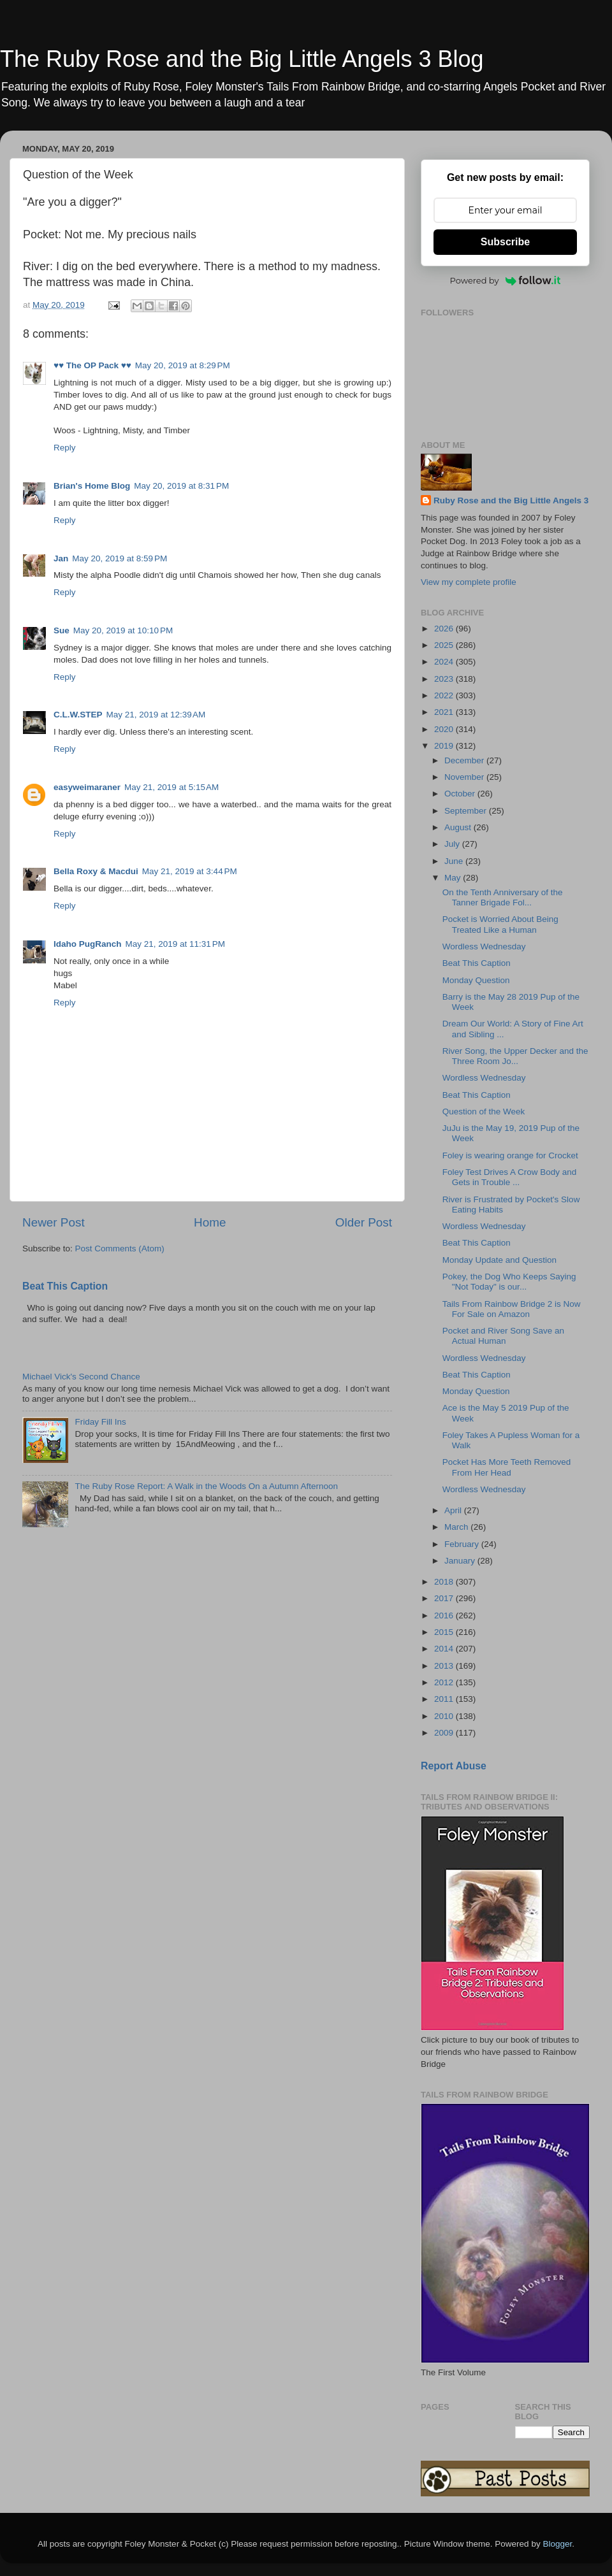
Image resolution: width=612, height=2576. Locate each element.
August (459, 827)
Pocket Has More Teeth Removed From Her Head (506, 1467)
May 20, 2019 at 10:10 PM (123, 630)
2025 (445, 645)
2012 (445, 1682)
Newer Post (53, 1222)
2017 (445, 1598)
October (460, 793)
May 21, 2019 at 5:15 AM (171, 787)
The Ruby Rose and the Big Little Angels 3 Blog (241, 59)
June (454, 861)
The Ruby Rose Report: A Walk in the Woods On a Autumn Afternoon (206, 1486)
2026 (445, 628)
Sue (61, 630)
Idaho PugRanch (88, 944)
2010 (445, 1716)
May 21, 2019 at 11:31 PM (175, 944)
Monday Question (476, 980)
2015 (445, 1632)
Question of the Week (483, 1111)
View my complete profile (468, 582)
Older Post (363, 1222)
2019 (445, 746)
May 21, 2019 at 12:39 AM (156, 714)
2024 (445, 661)
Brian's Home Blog (92, 486)
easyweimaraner (87, 787)
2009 (445, 1733)
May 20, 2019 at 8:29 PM (182, 365)
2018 (445, 1582)
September (466, 811)
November (465, 777)
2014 (445, 1648)
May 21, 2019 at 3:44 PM (189, 871)
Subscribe (505, 241)
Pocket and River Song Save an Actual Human (503, 1336)
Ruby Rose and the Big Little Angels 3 (510, 500)
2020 (445, 729)
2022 (445, 695)
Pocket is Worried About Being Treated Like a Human (500, 924)
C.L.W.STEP (78, 714)
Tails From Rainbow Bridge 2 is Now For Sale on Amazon (511, 1309)
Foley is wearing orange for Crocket (510, 1155)
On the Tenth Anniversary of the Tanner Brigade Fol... (502, 897)
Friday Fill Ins (100, 1422)
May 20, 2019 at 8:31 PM (181, 486)
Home (210, 1222)
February (462, 1544)
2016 (445, 1615)
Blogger (557, 2544)
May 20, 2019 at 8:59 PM (119, 558)
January (460, 1560)
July (453, 844)
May (453, 877)
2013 (445, 1666)
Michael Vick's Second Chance (81, 1376)
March (457, 1527)
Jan (61, 558)
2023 (445, 679)
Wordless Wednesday (484, 946)
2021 (445, 712)
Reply (65, 447)
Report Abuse (453, 1765)
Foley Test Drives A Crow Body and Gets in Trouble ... (509, 1177)
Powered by (505, 280)
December (465, 760)
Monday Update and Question (499, 1260)
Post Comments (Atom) (119, 1248)
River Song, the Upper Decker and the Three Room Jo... (515, 1056)
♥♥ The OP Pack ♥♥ (92, 365)
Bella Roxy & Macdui (96, 871)
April (454, 1510)
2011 (445, 1699)
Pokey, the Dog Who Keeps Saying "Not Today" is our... (509, 1282)
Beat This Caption (65, 1286)
